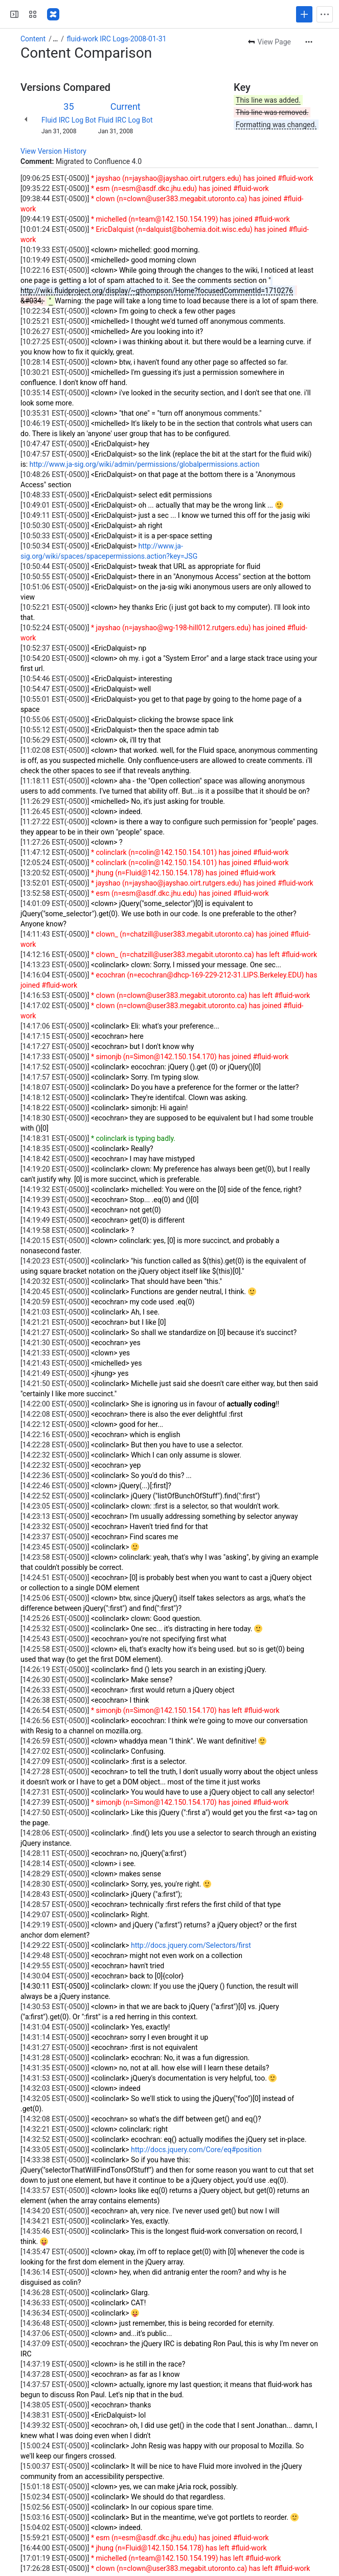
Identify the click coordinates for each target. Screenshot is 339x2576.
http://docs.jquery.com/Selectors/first (191, 1945)
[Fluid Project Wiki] (53, 14)
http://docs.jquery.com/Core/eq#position (196, 2149)
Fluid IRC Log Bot (68, 120)
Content (33, 39)
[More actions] (309, 42)
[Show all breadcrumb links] (55, 39)
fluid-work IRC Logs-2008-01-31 (117, 39)
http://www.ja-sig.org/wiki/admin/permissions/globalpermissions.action (145, 464)
